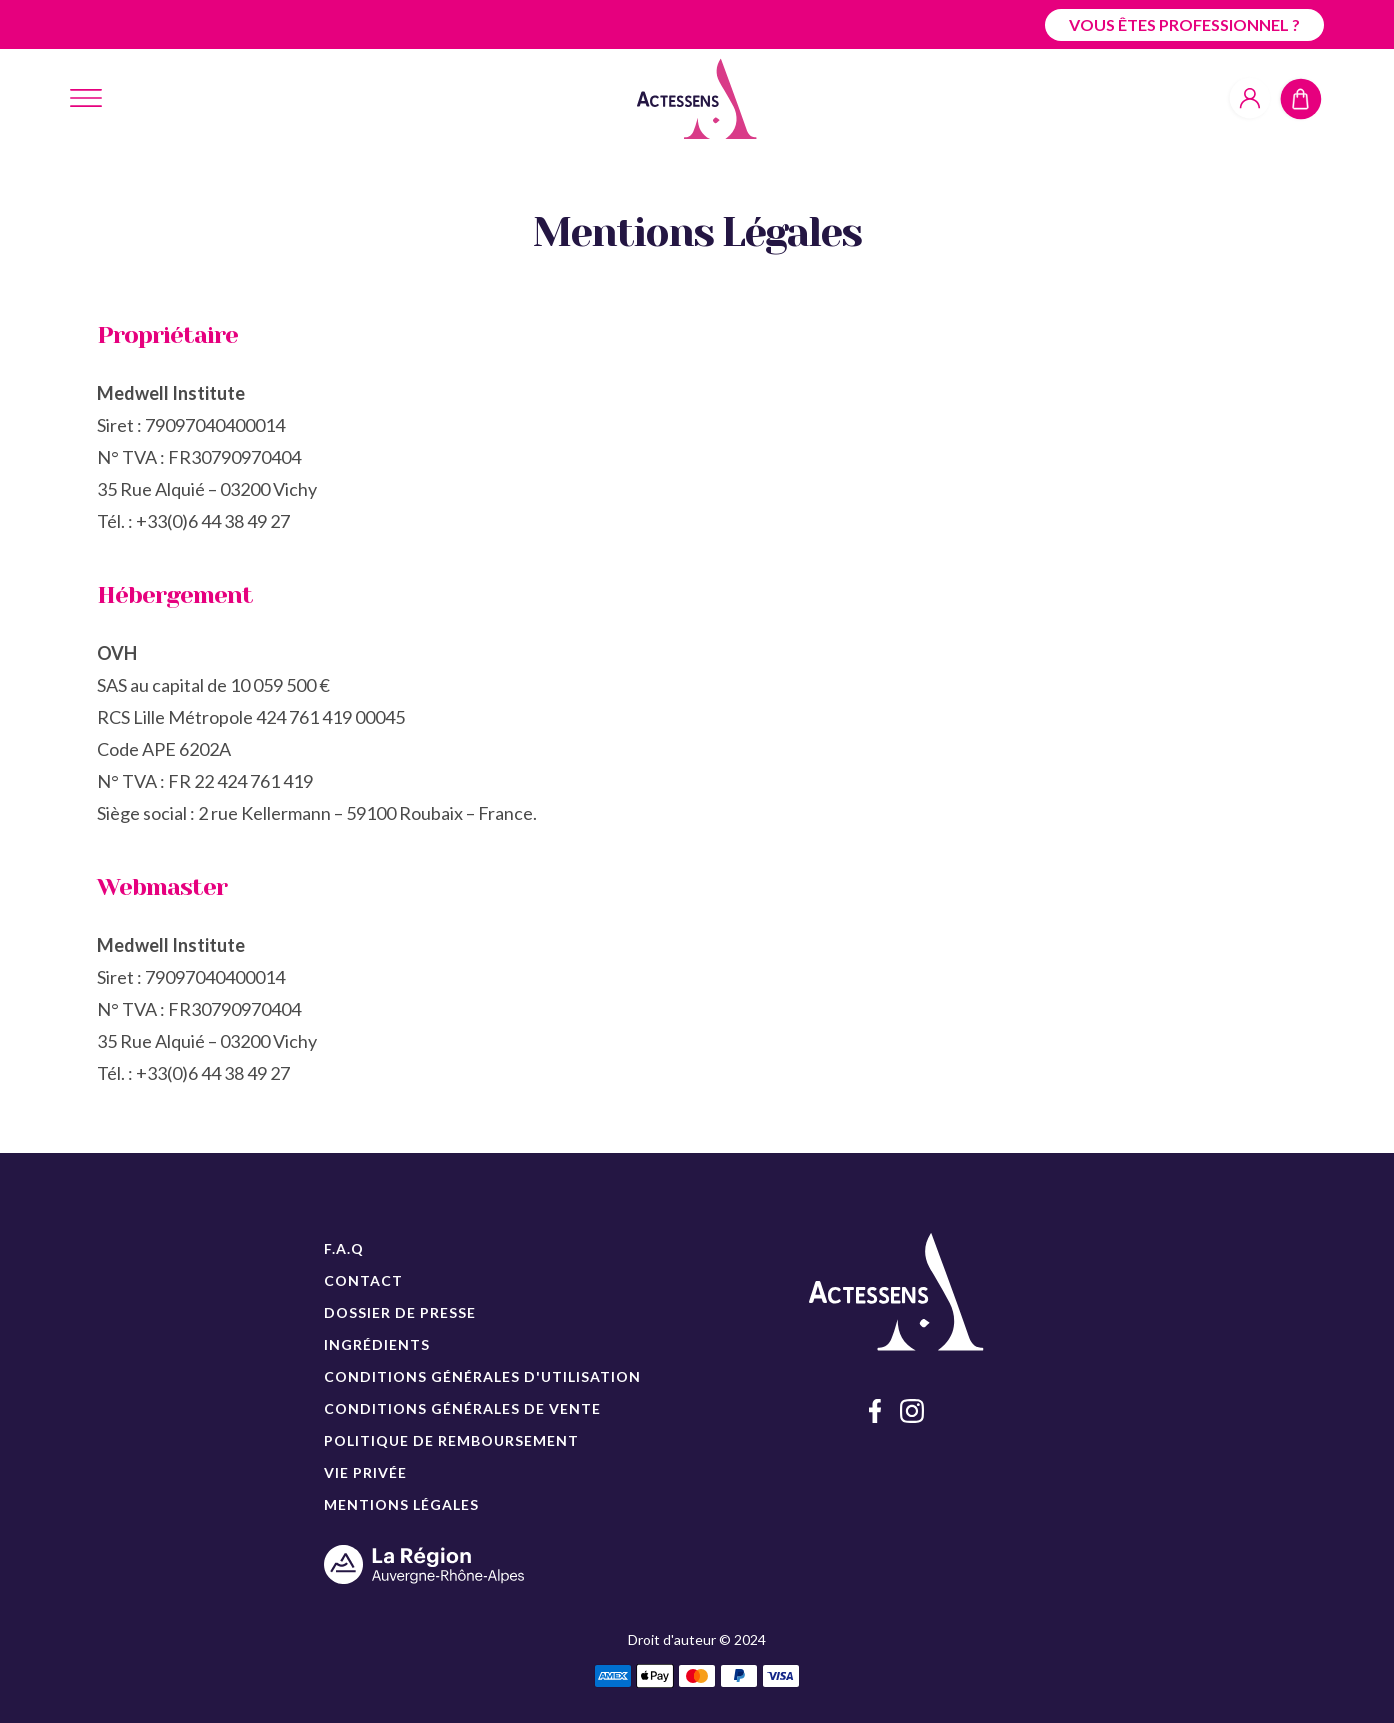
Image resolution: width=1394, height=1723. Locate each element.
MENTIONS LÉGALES (401, 1504)
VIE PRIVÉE (365, 1472)
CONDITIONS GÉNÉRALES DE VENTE (462, 1408)
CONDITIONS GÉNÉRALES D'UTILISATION (482, 1376)
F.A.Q (344, 1248)
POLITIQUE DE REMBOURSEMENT (451, 1440)
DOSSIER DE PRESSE (400, 1312)
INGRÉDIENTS (377, 1344)
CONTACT (363, 1280)
